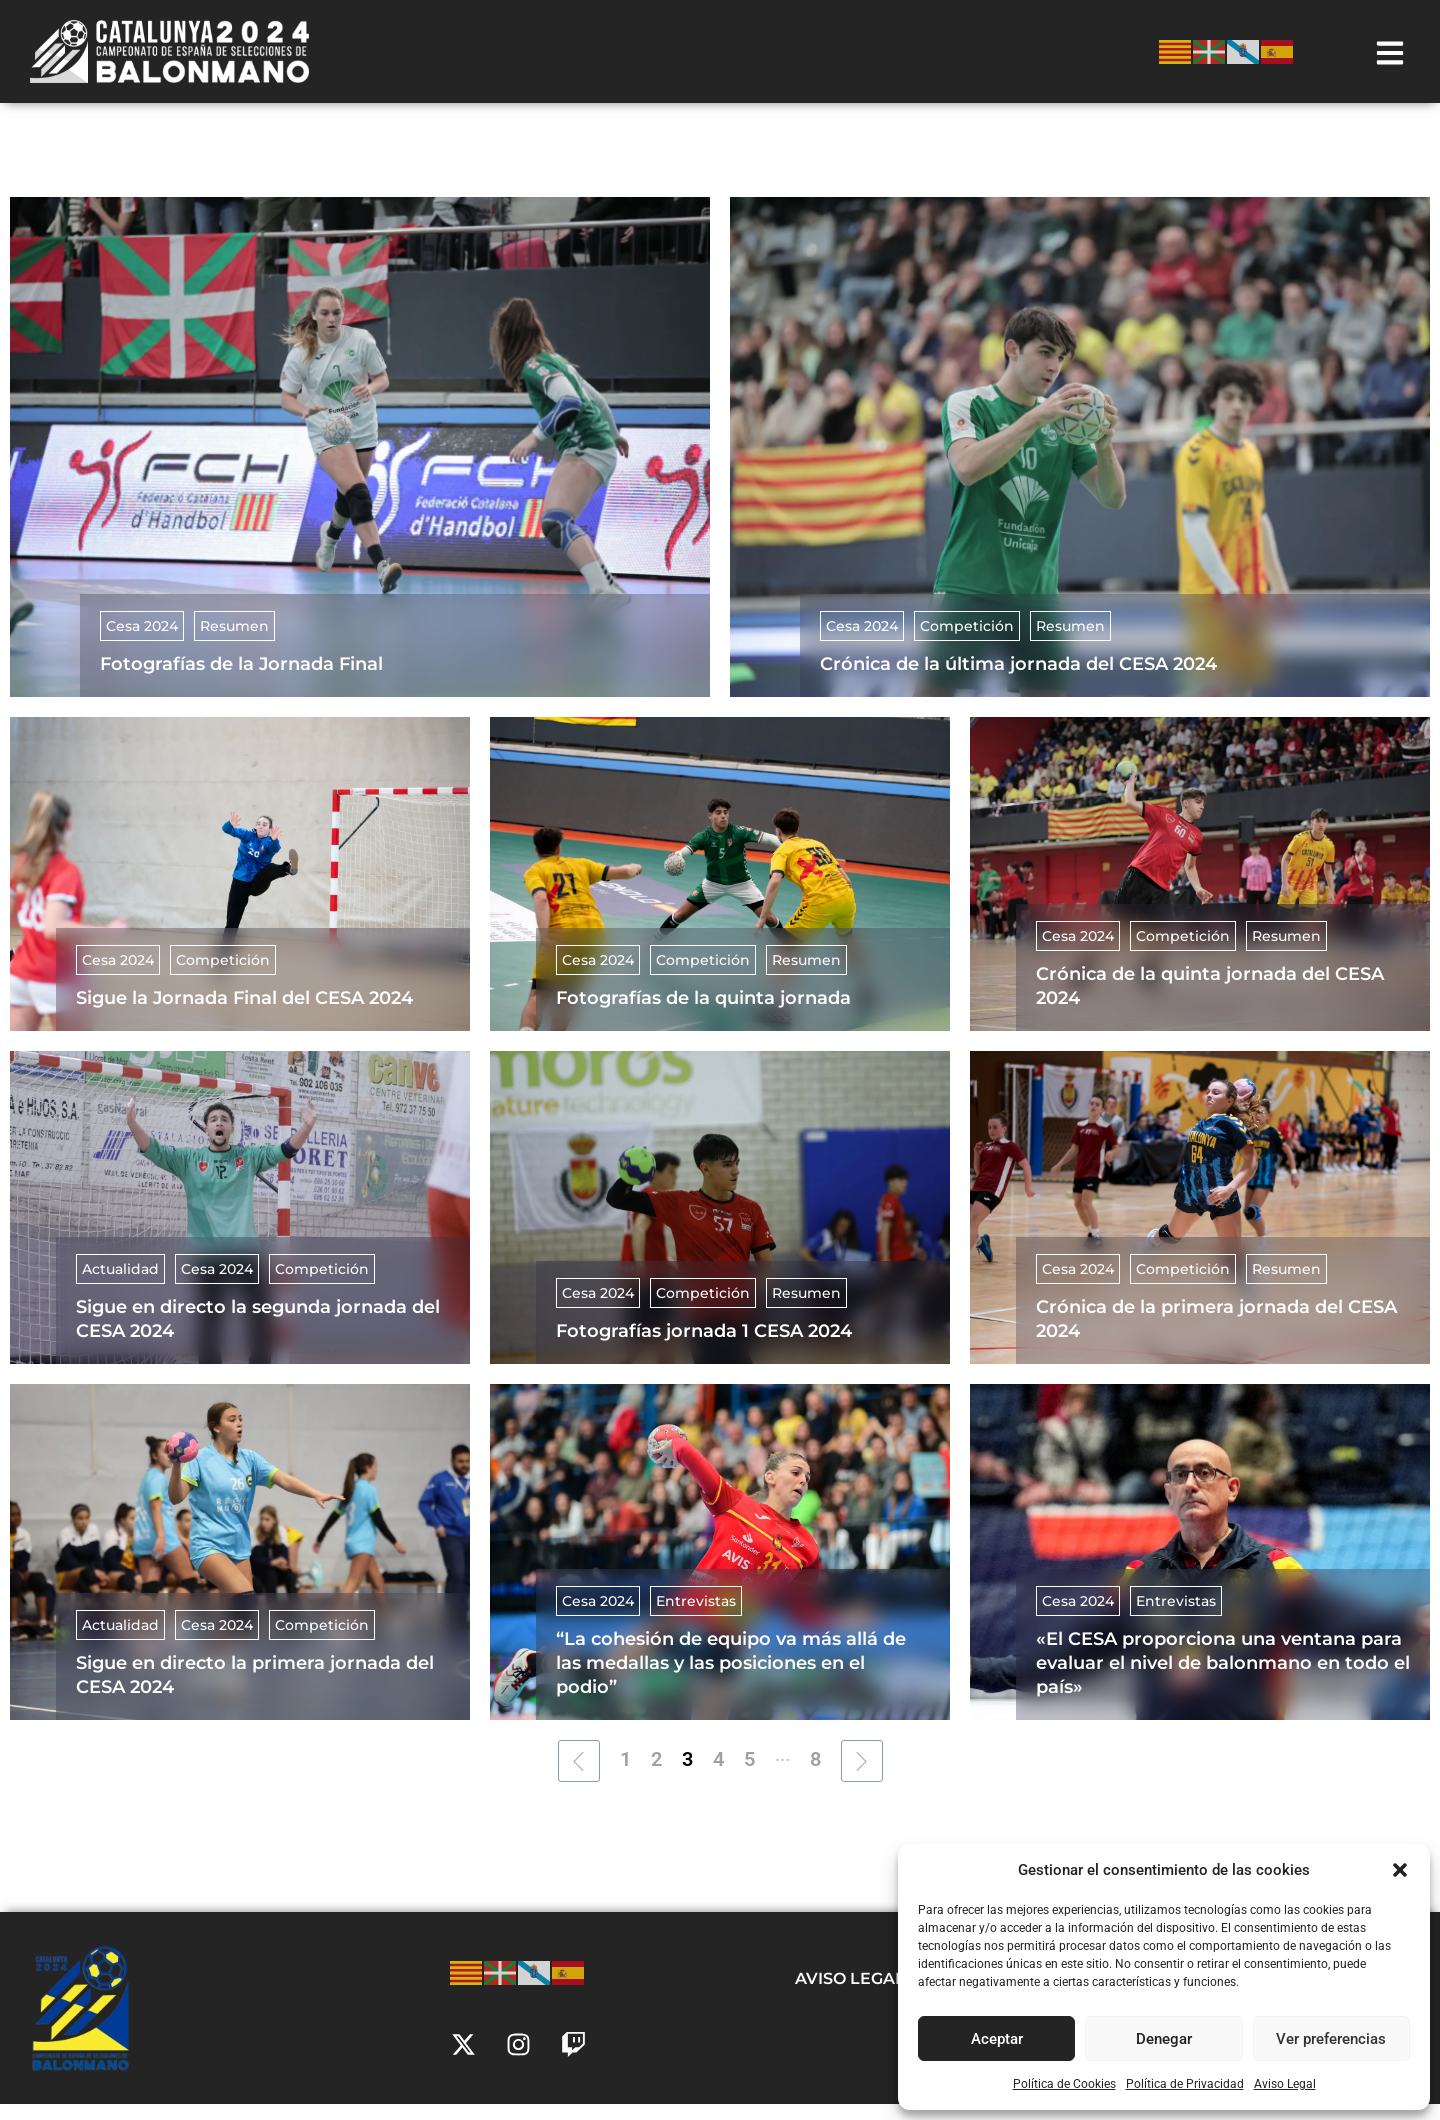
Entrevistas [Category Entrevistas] (696, 1617)
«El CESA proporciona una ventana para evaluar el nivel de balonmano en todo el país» (1223, 1679)
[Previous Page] (579, 1777)
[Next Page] (862, 1777)
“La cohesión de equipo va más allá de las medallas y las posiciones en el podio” (731, 1679)
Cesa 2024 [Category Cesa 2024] (142, 642)
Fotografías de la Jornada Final (241, 680)
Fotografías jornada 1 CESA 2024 (704, 1347)
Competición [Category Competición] (967, 642)
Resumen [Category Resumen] (234, 642)
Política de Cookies (1064, 2084)
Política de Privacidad (1185, 2084)
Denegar (1164, 2039)
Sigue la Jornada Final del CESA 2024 (244, 1014)
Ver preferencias (1331, 2039)
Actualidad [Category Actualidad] (120, 1285)
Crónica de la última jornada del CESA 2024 (1018, 680)
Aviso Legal (1285, 2084)
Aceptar (997, 2039)
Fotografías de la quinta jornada (703, 1014)
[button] (1400, 1870)
